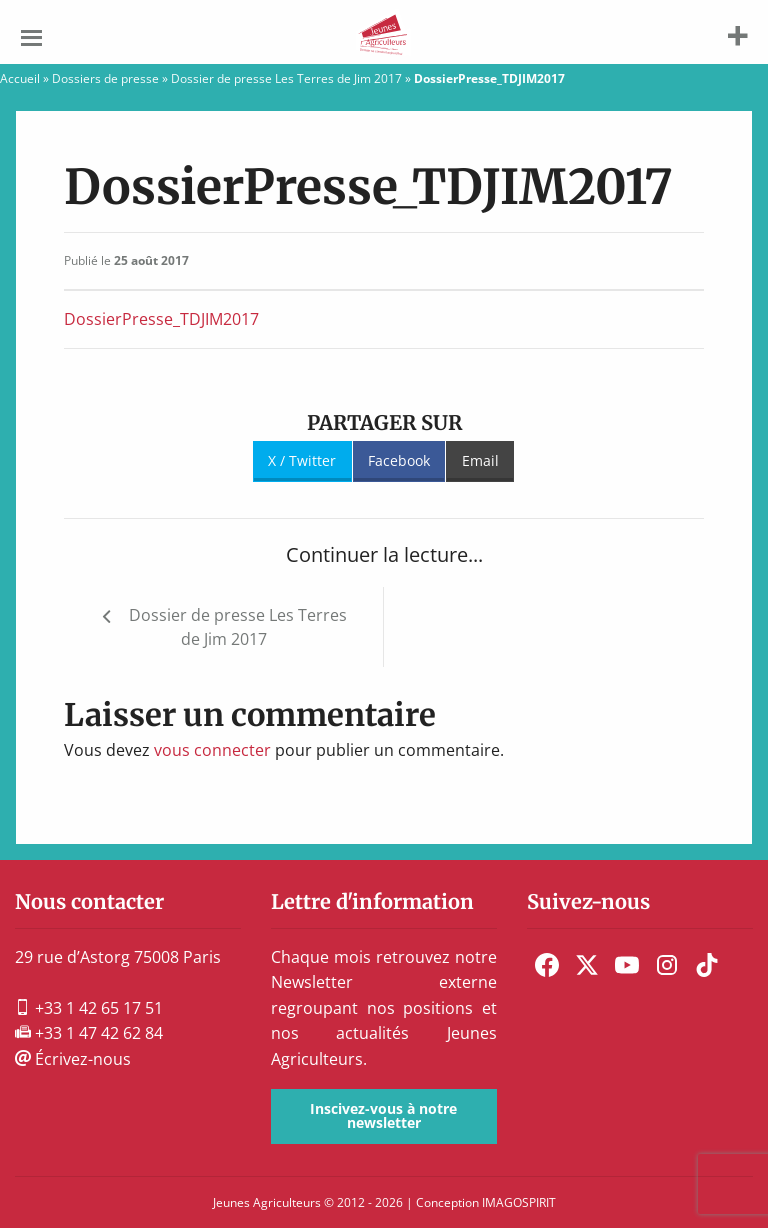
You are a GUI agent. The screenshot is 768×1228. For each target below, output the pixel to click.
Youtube (627, 965)
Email (480, 460)
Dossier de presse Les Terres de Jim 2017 (286, 78)
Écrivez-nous (73, 1059)
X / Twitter (302, 460)
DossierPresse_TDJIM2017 (161, 319)
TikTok (707, 965)
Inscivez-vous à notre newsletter (383, 1115)
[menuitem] (547, 965)
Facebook (399, 460)
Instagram (667, 965)
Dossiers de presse (105, 78)
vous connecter (212, 750)
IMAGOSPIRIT (519, 1202)
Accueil (20, 78)
